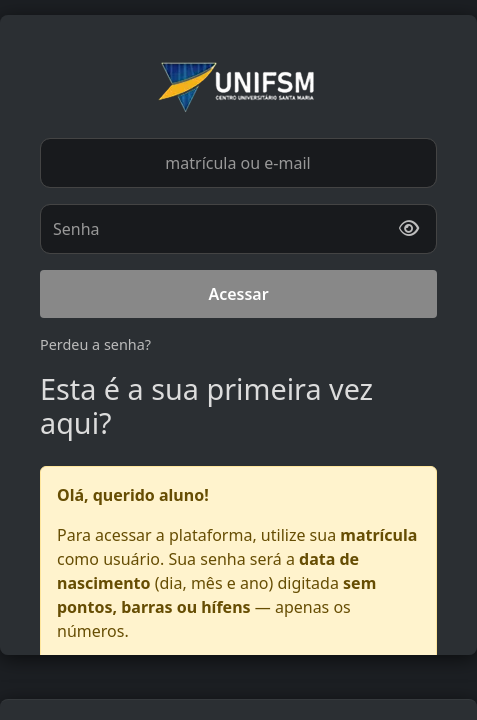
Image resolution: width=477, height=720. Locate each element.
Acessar (238, 294)
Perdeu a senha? (95, 344)
